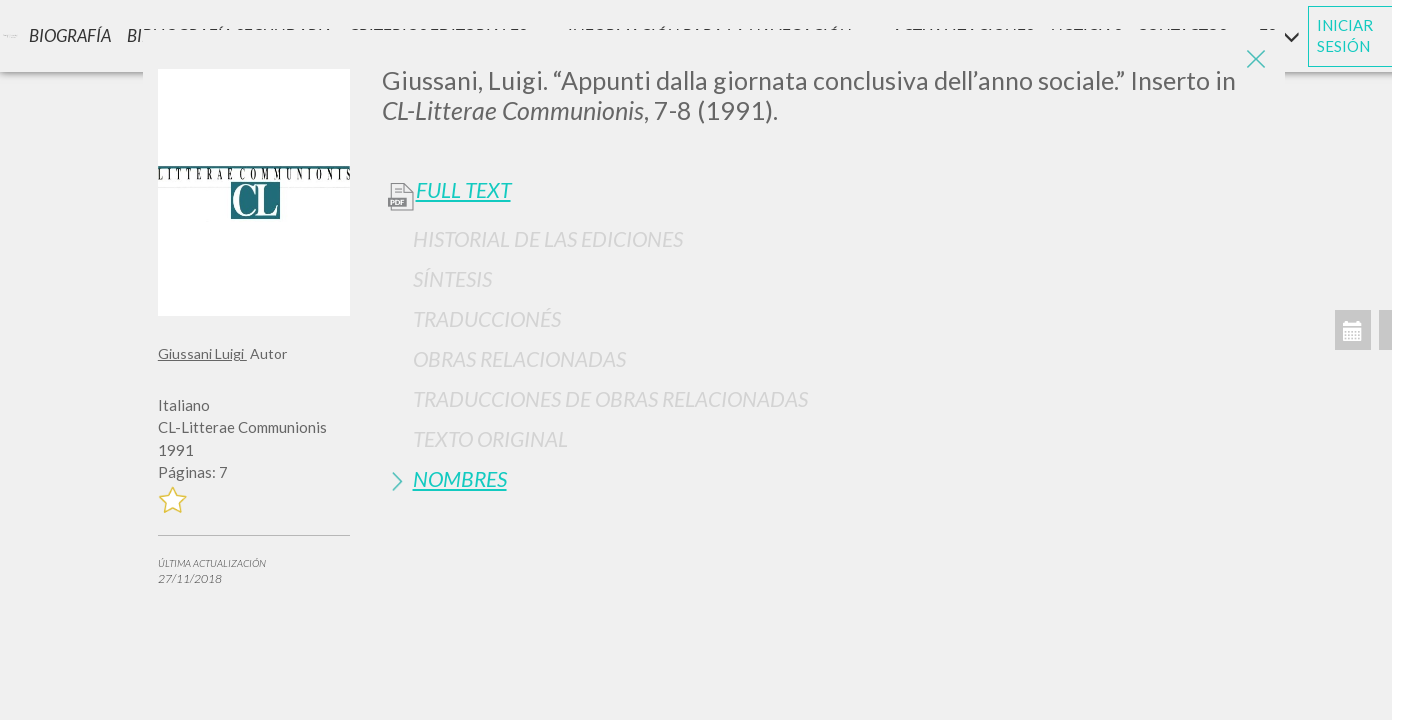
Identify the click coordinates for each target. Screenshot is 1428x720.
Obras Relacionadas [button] (519, 358)
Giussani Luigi (202, 353)
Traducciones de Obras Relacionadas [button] (610, 398)
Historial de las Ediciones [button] (548, 238)
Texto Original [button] (490, 438)
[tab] (826, 238)
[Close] (1255, 60)
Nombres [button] (460, 478)
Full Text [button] (463, 190)
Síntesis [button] (452, 278)
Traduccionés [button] (487, 318)
